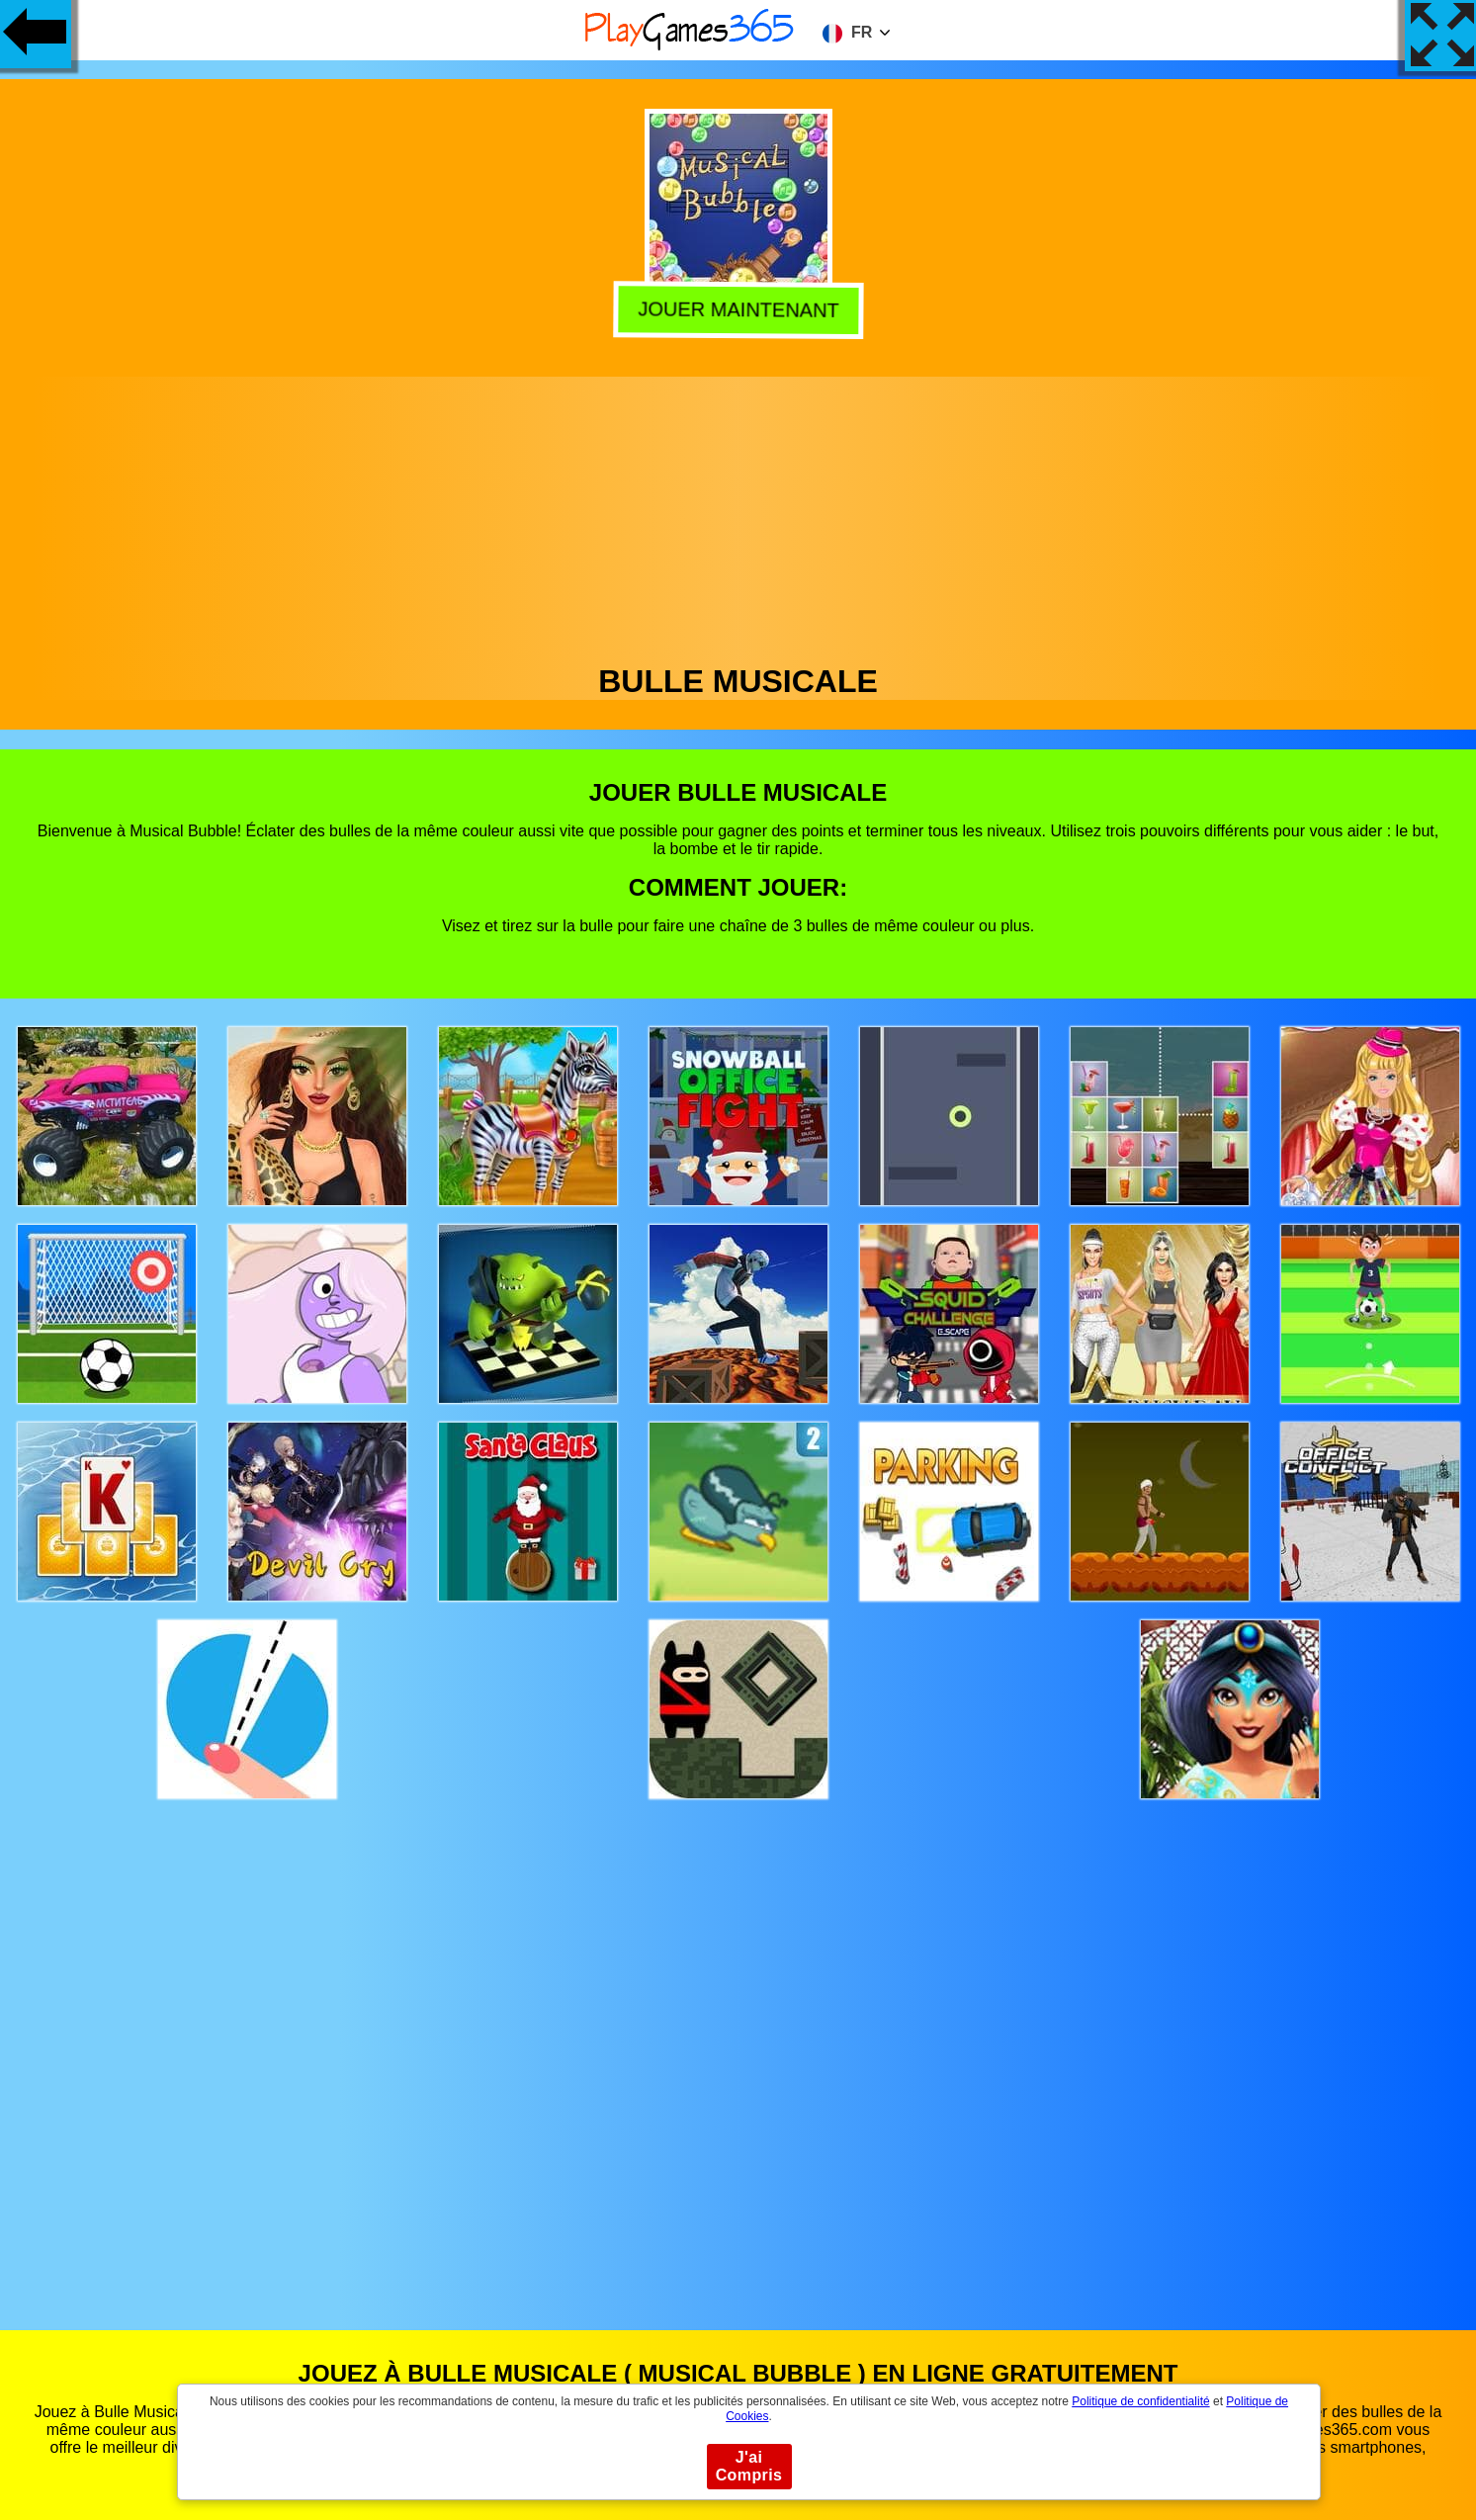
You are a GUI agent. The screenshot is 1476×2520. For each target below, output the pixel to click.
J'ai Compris (749, 2466)
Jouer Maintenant (737, 307)
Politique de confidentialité (1140, 2401)
